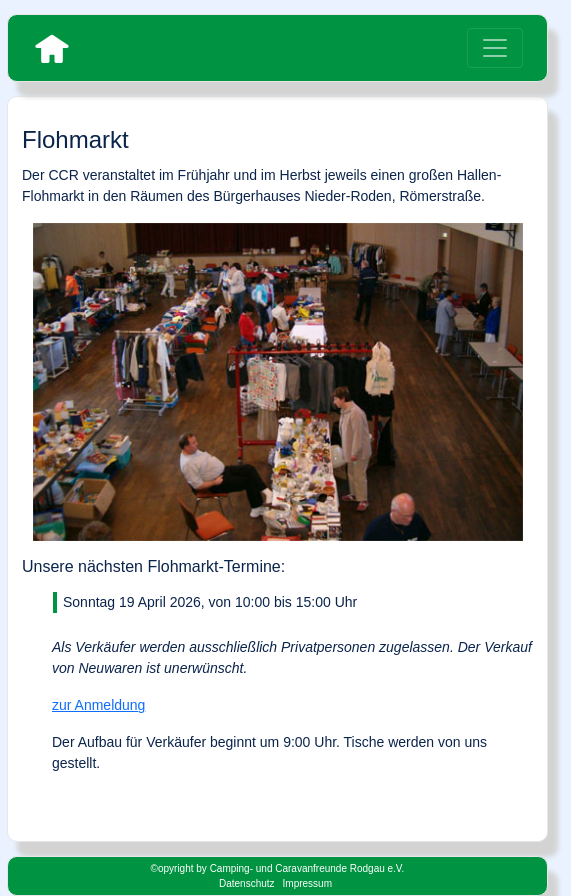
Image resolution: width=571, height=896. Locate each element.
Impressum (307, 883)
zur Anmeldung (98, 705)
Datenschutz (247, 883)
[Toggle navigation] (495, 48)
